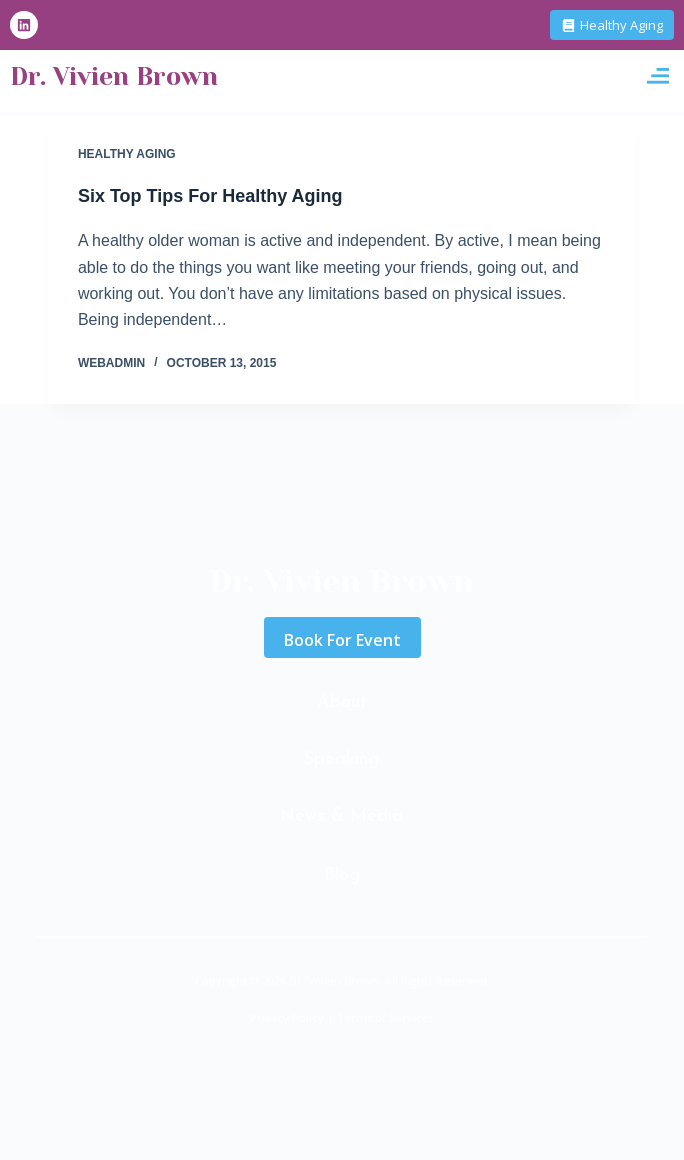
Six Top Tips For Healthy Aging (210, 196)
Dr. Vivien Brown (114, 76)
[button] (657, 76)
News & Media (341, 816)
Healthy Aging (127, 154)
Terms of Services (385, 1017)
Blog (342, 875)
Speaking (341, 759)
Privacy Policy (287, 1017)
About (342, 702)
